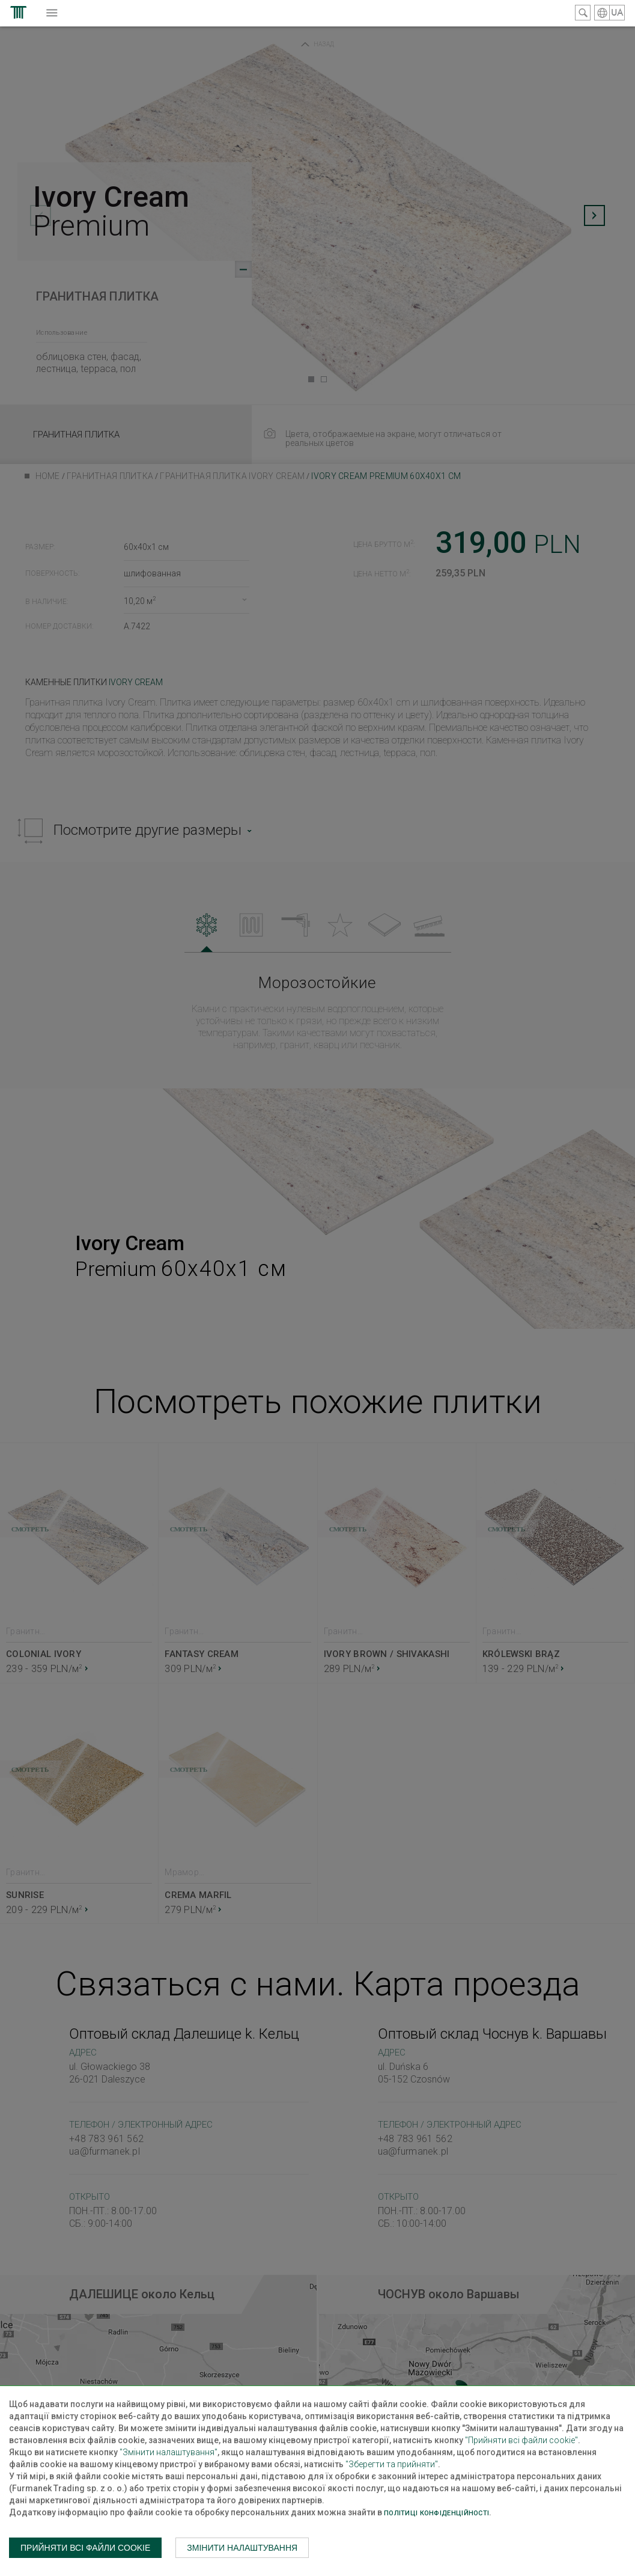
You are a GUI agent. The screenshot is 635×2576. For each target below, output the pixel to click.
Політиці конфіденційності (436, 2513)
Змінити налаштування (242, 2548)
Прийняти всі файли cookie (85, 2548)
